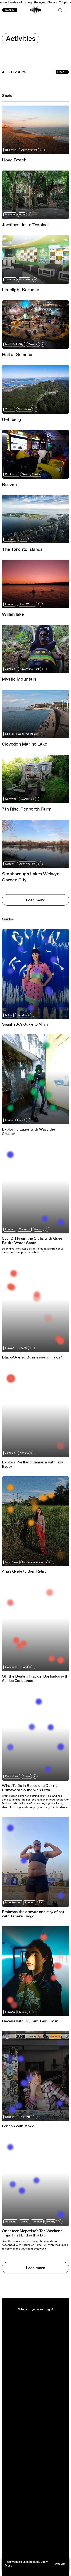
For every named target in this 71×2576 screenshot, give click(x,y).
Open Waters (29, 149)
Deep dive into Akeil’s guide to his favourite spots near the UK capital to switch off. (32, 1250)
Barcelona (11, 1776)
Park (22, 214)
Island (23, 539)
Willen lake (13, 614)
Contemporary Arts (34, 1562)
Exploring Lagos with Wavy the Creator (28, 1131)
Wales (24, 2221)
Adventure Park (30, 669)
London (9, 604)
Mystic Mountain (19, 679)
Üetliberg (11, 419)
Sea (41, 1902)
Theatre (21, 1015)
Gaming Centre (31, 474)
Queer (38, 1229)
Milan (8, 1015)
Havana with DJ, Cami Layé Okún (30, 2021)
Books (26, 1776)
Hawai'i (9, 1348)
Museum (33, 344)
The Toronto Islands (22, 549)
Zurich (9, 409)
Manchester (13, 1902)
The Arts (24, 2116)
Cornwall (10, 799)
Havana (10, 214)
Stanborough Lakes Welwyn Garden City (30, 877)
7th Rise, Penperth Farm (27, 809)
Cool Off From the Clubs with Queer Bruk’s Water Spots (33, 1240)
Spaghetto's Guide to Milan (25, 1024)
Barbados (11, 1667)
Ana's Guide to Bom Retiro (24, 1571)
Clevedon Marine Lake (24, 744)
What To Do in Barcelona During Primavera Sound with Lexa (30, 1787)
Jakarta (10, 279)
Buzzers (10, 484)
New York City (14, 344)
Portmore (11, 474)
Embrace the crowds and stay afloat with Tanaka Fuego (33, 1914)
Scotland (10, 2221)
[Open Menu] (66, 10)
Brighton (10, 149)
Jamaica (10, 669)
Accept (60, 2561)
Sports (23, 1348)
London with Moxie (18, 2126)
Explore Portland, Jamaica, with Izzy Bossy (32, 1464)
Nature (24, 1453)
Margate (24, 1229)
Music (23, 2011)
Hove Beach (14, 160)
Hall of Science (17, 354)
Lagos (9, 1120)
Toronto (10, 539)
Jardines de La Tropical (25, 225)
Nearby (9, 10)
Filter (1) (62, 72)
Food (20, 1120)
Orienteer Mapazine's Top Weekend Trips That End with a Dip (32, 2233)
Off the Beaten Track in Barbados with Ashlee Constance (35, 1678)
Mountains (24, 409)
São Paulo (11, 1562)
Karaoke (24, 279)
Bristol (9, 734)
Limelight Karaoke (20, 290)
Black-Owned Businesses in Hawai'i (32, 1357)
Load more (35, 900)
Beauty (50, 2221)
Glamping (26, 799)
